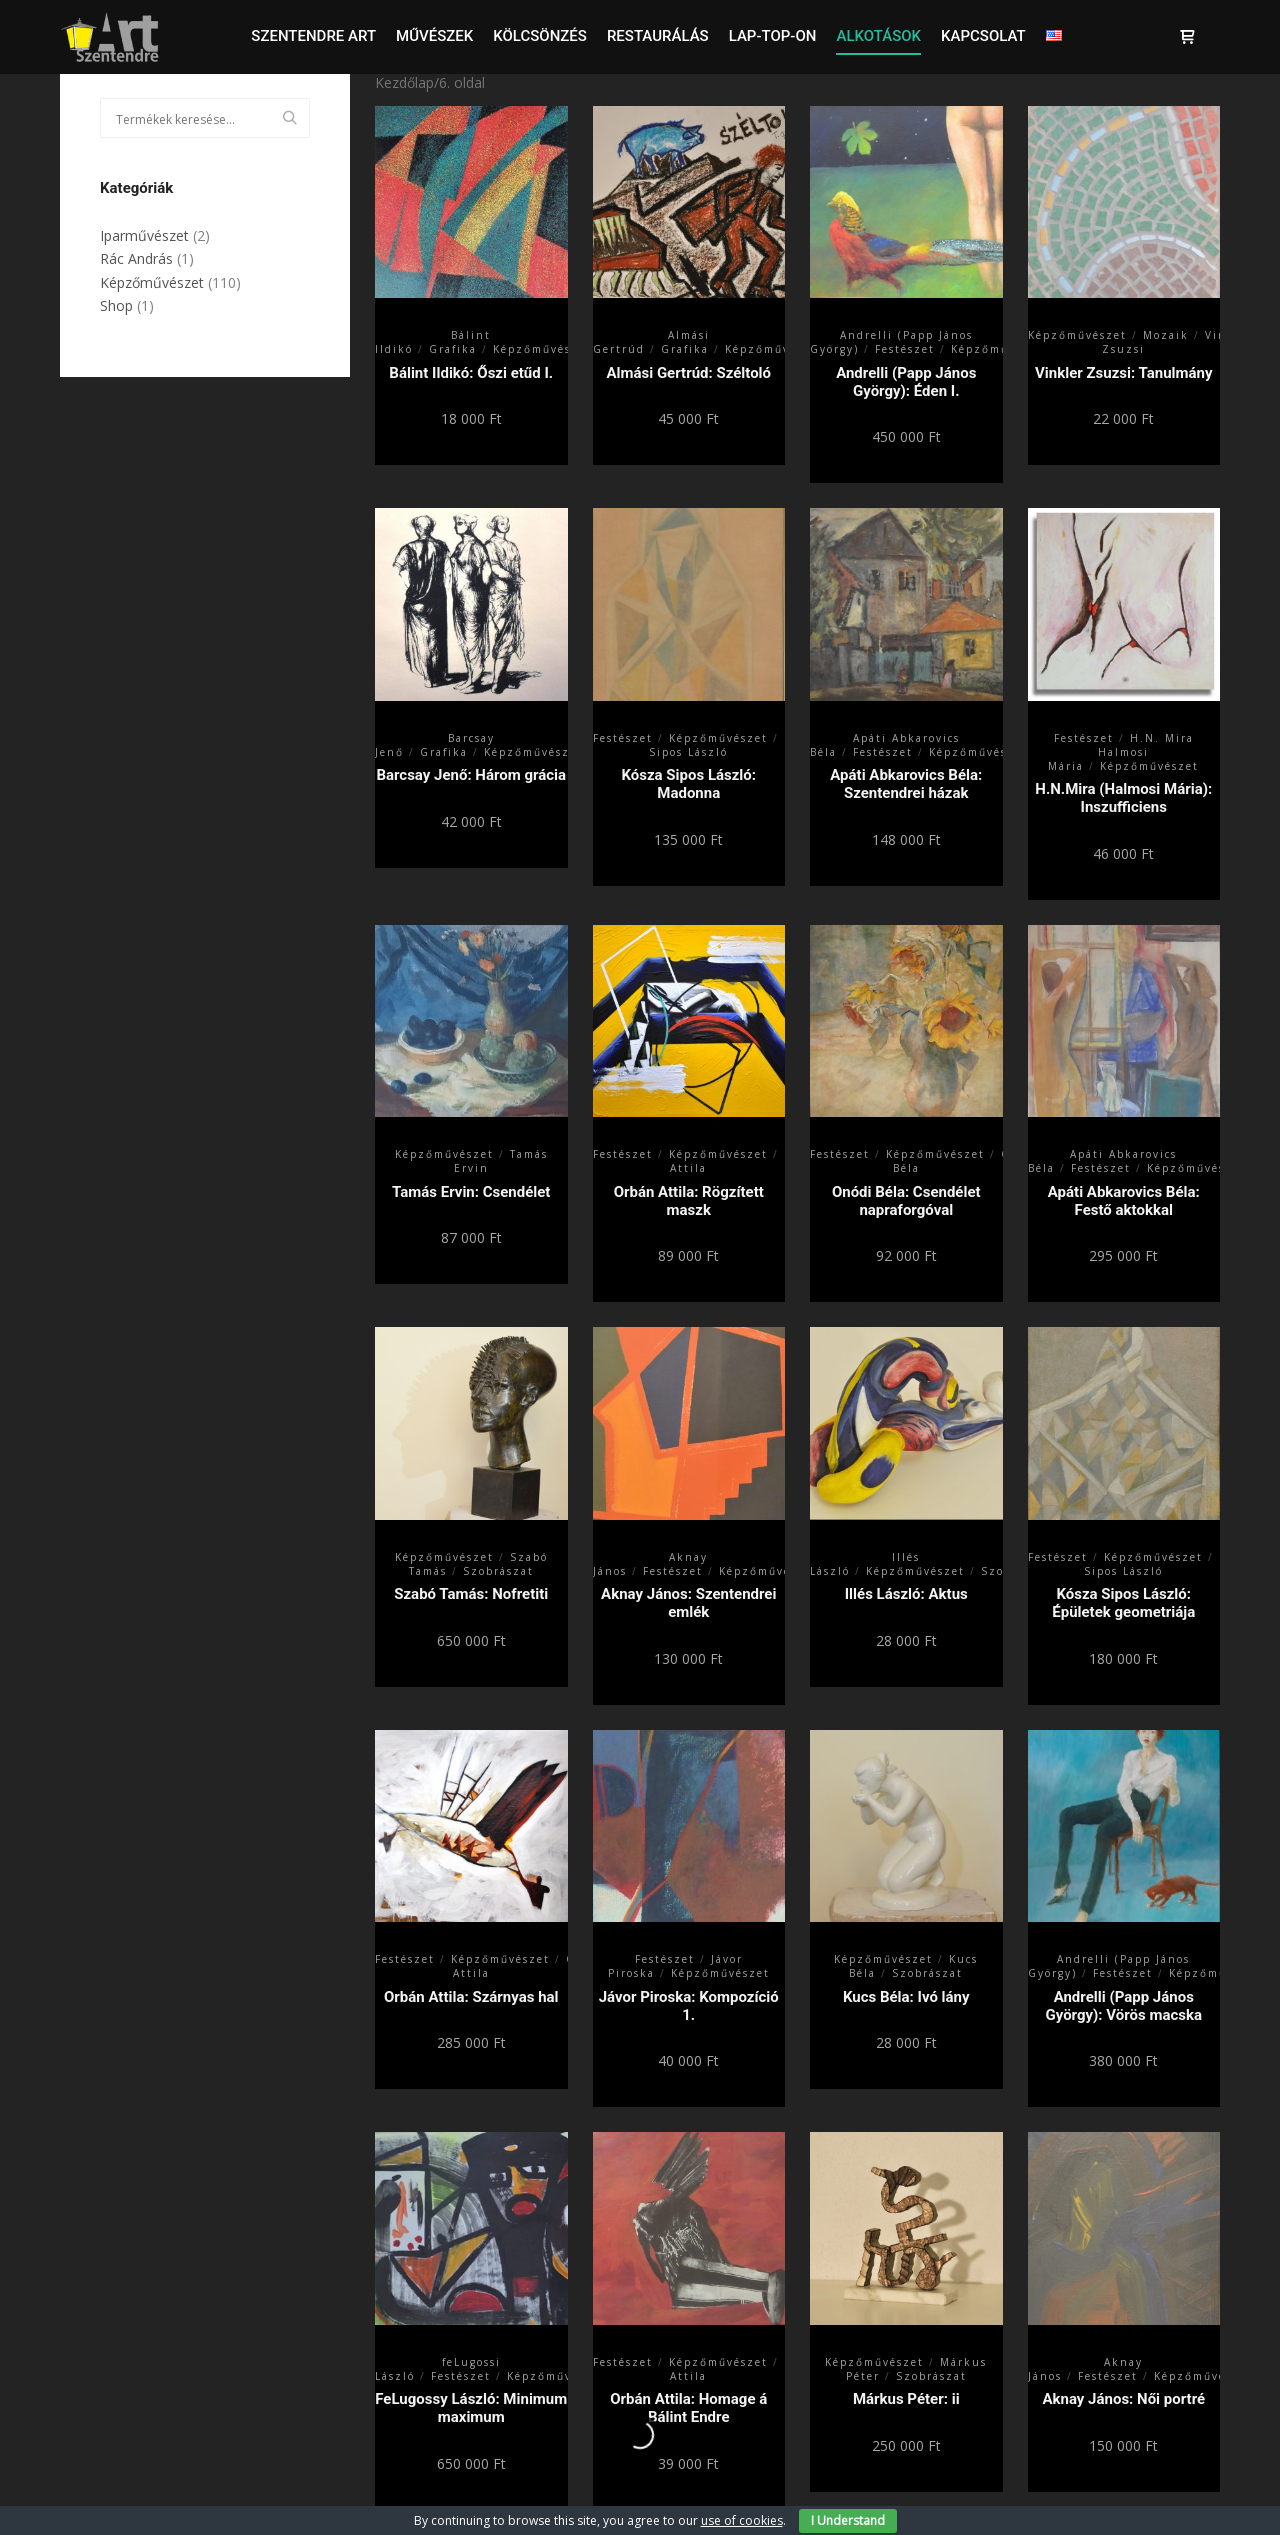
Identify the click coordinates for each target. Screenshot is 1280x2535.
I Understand (848, 2520)
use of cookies (742, 2520)
